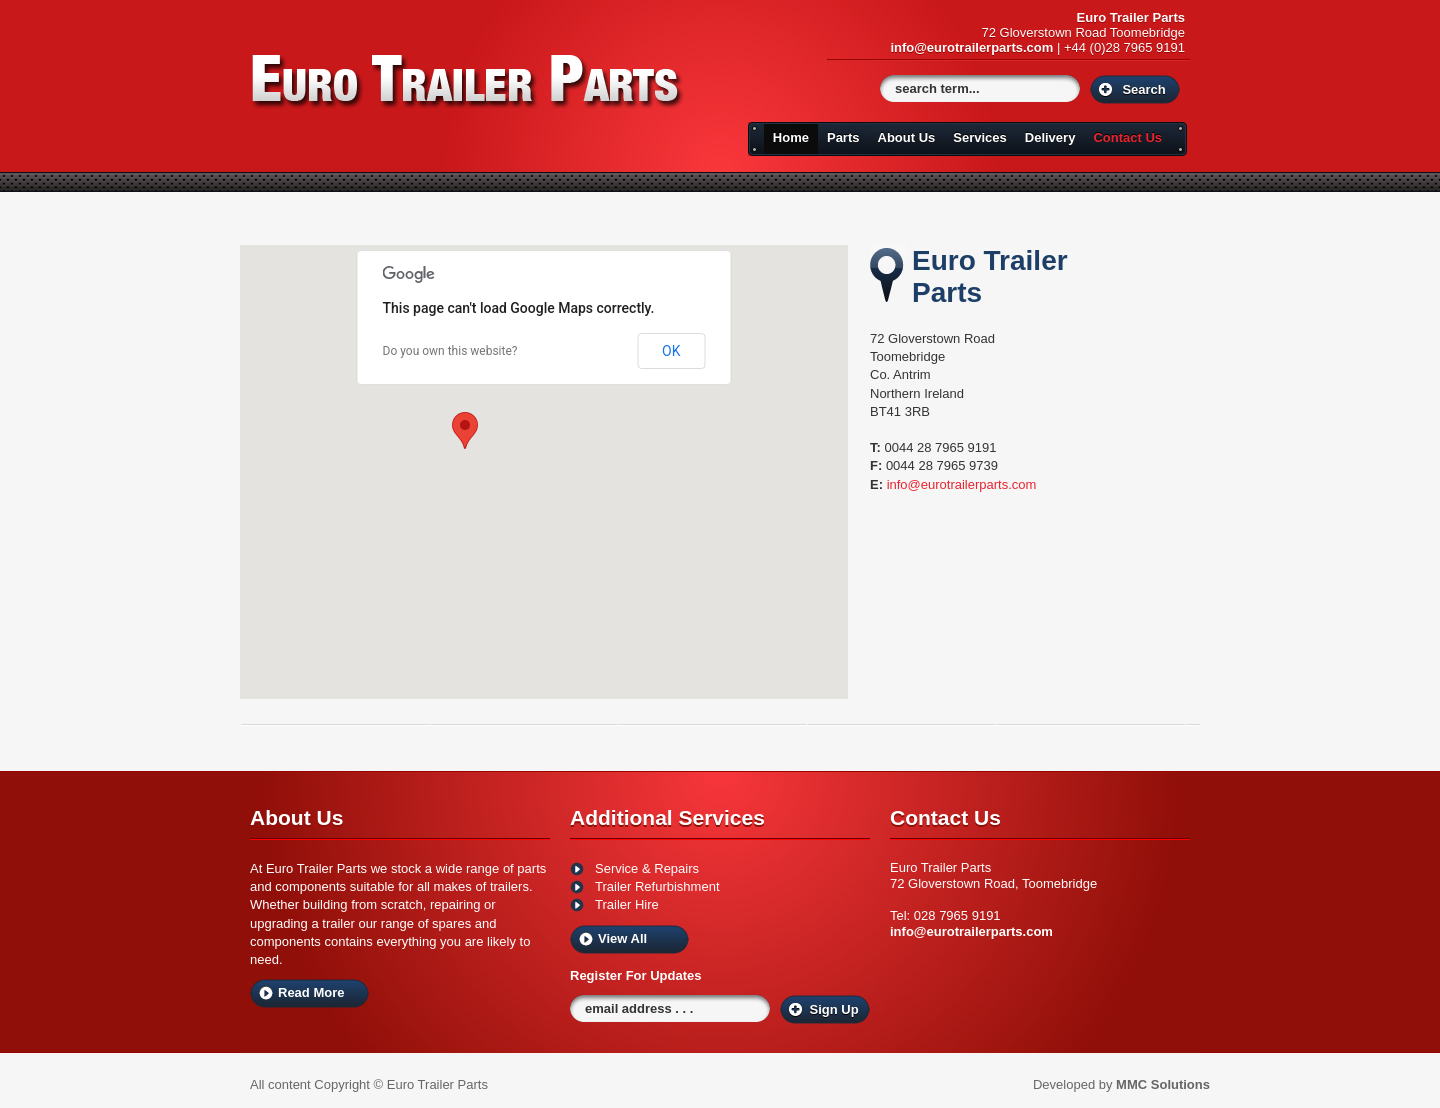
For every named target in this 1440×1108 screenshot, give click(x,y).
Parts (843, 137)
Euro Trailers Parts (468, 82)
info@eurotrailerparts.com (971, 47)
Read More (311, 992)
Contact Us (1127, 137)
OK (671, 351)
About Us (907, 137)
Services (980, 137)
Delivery (1050, 137)
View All (622, 938)
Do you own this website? (450, 351)
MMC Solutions (1163, 1084)
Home (791, 137)
